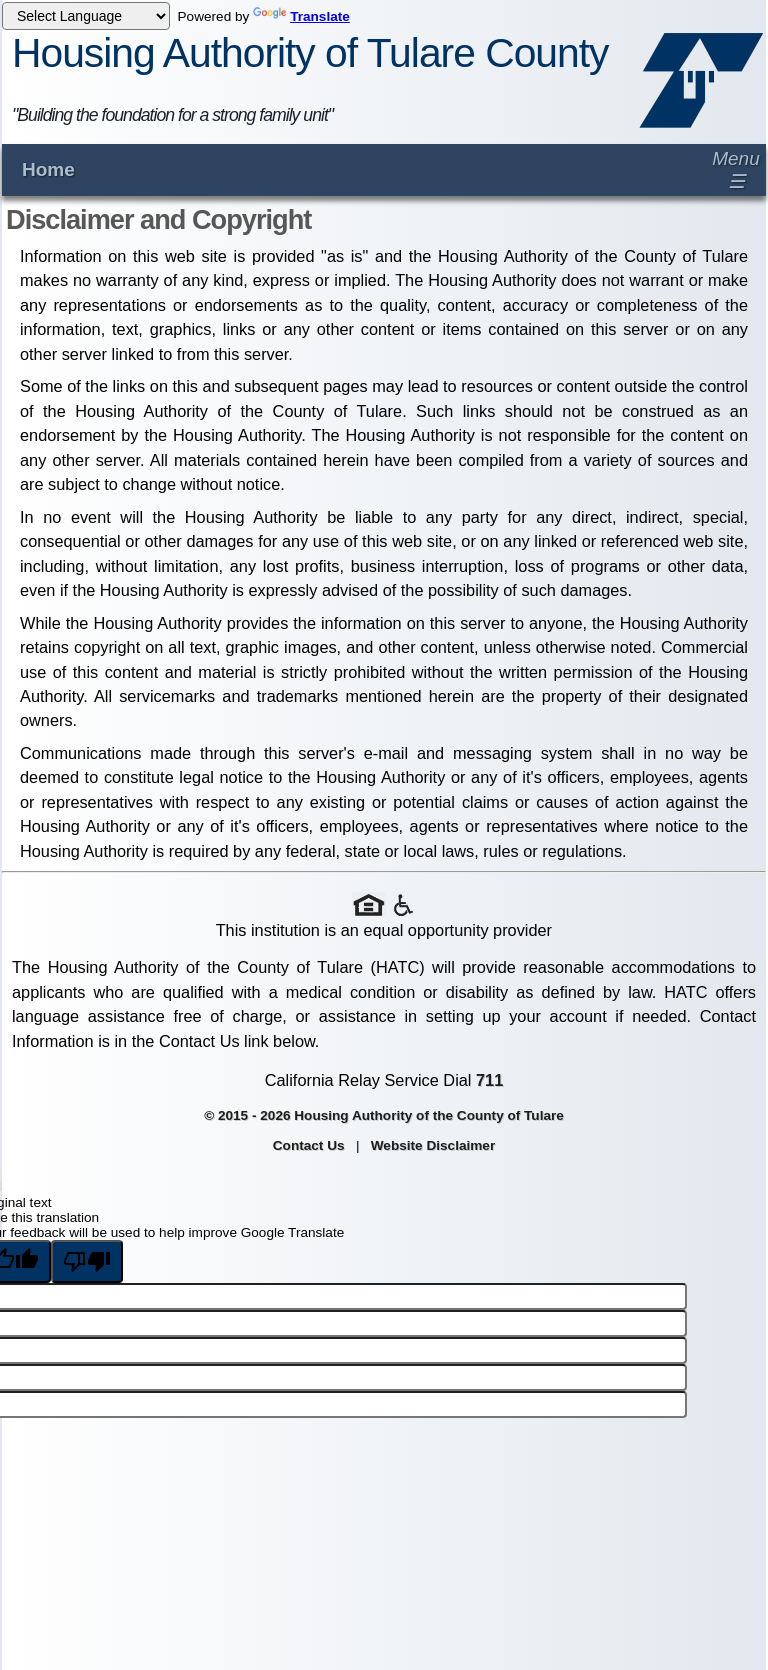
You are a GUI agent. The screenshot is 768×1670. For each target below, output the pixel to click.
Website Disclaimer (433, 1145)
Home (48, 169)
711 (489, 1080)
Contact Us (309, 1145)
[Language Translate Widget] (86, 16)
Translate (301, 16)
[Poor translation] (87, 1261)
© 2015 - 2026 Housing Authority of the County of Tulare (384, 1115)
